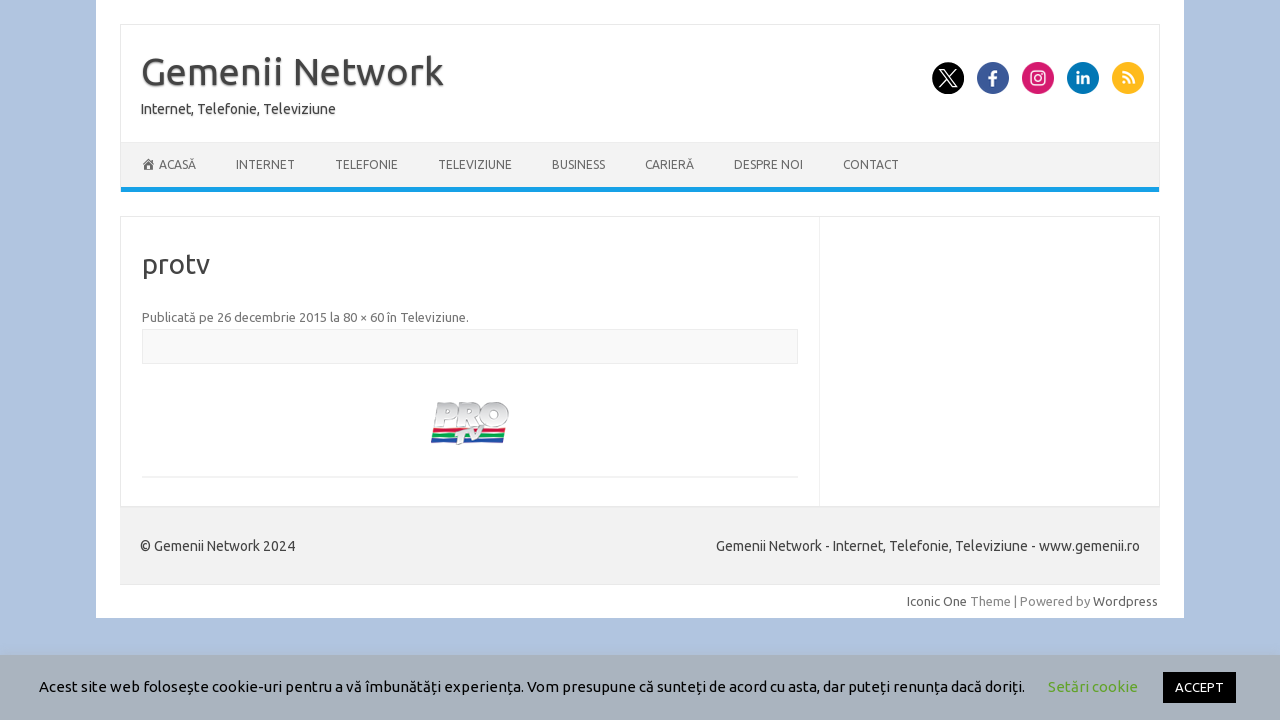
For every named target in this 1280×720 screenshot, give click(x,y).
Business (578, 164)
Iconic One (937, 601)
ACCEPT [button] (1199, 687)
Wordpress (1125, 601)
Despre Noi (768, 164)
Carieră (669, 164)
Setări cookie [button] (1093, 686)
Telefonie (366, 164)
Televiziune (475, 164)
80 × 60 (363, 317)
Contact (871, 164)
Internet (265, 164)
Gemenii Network (292, 71)
